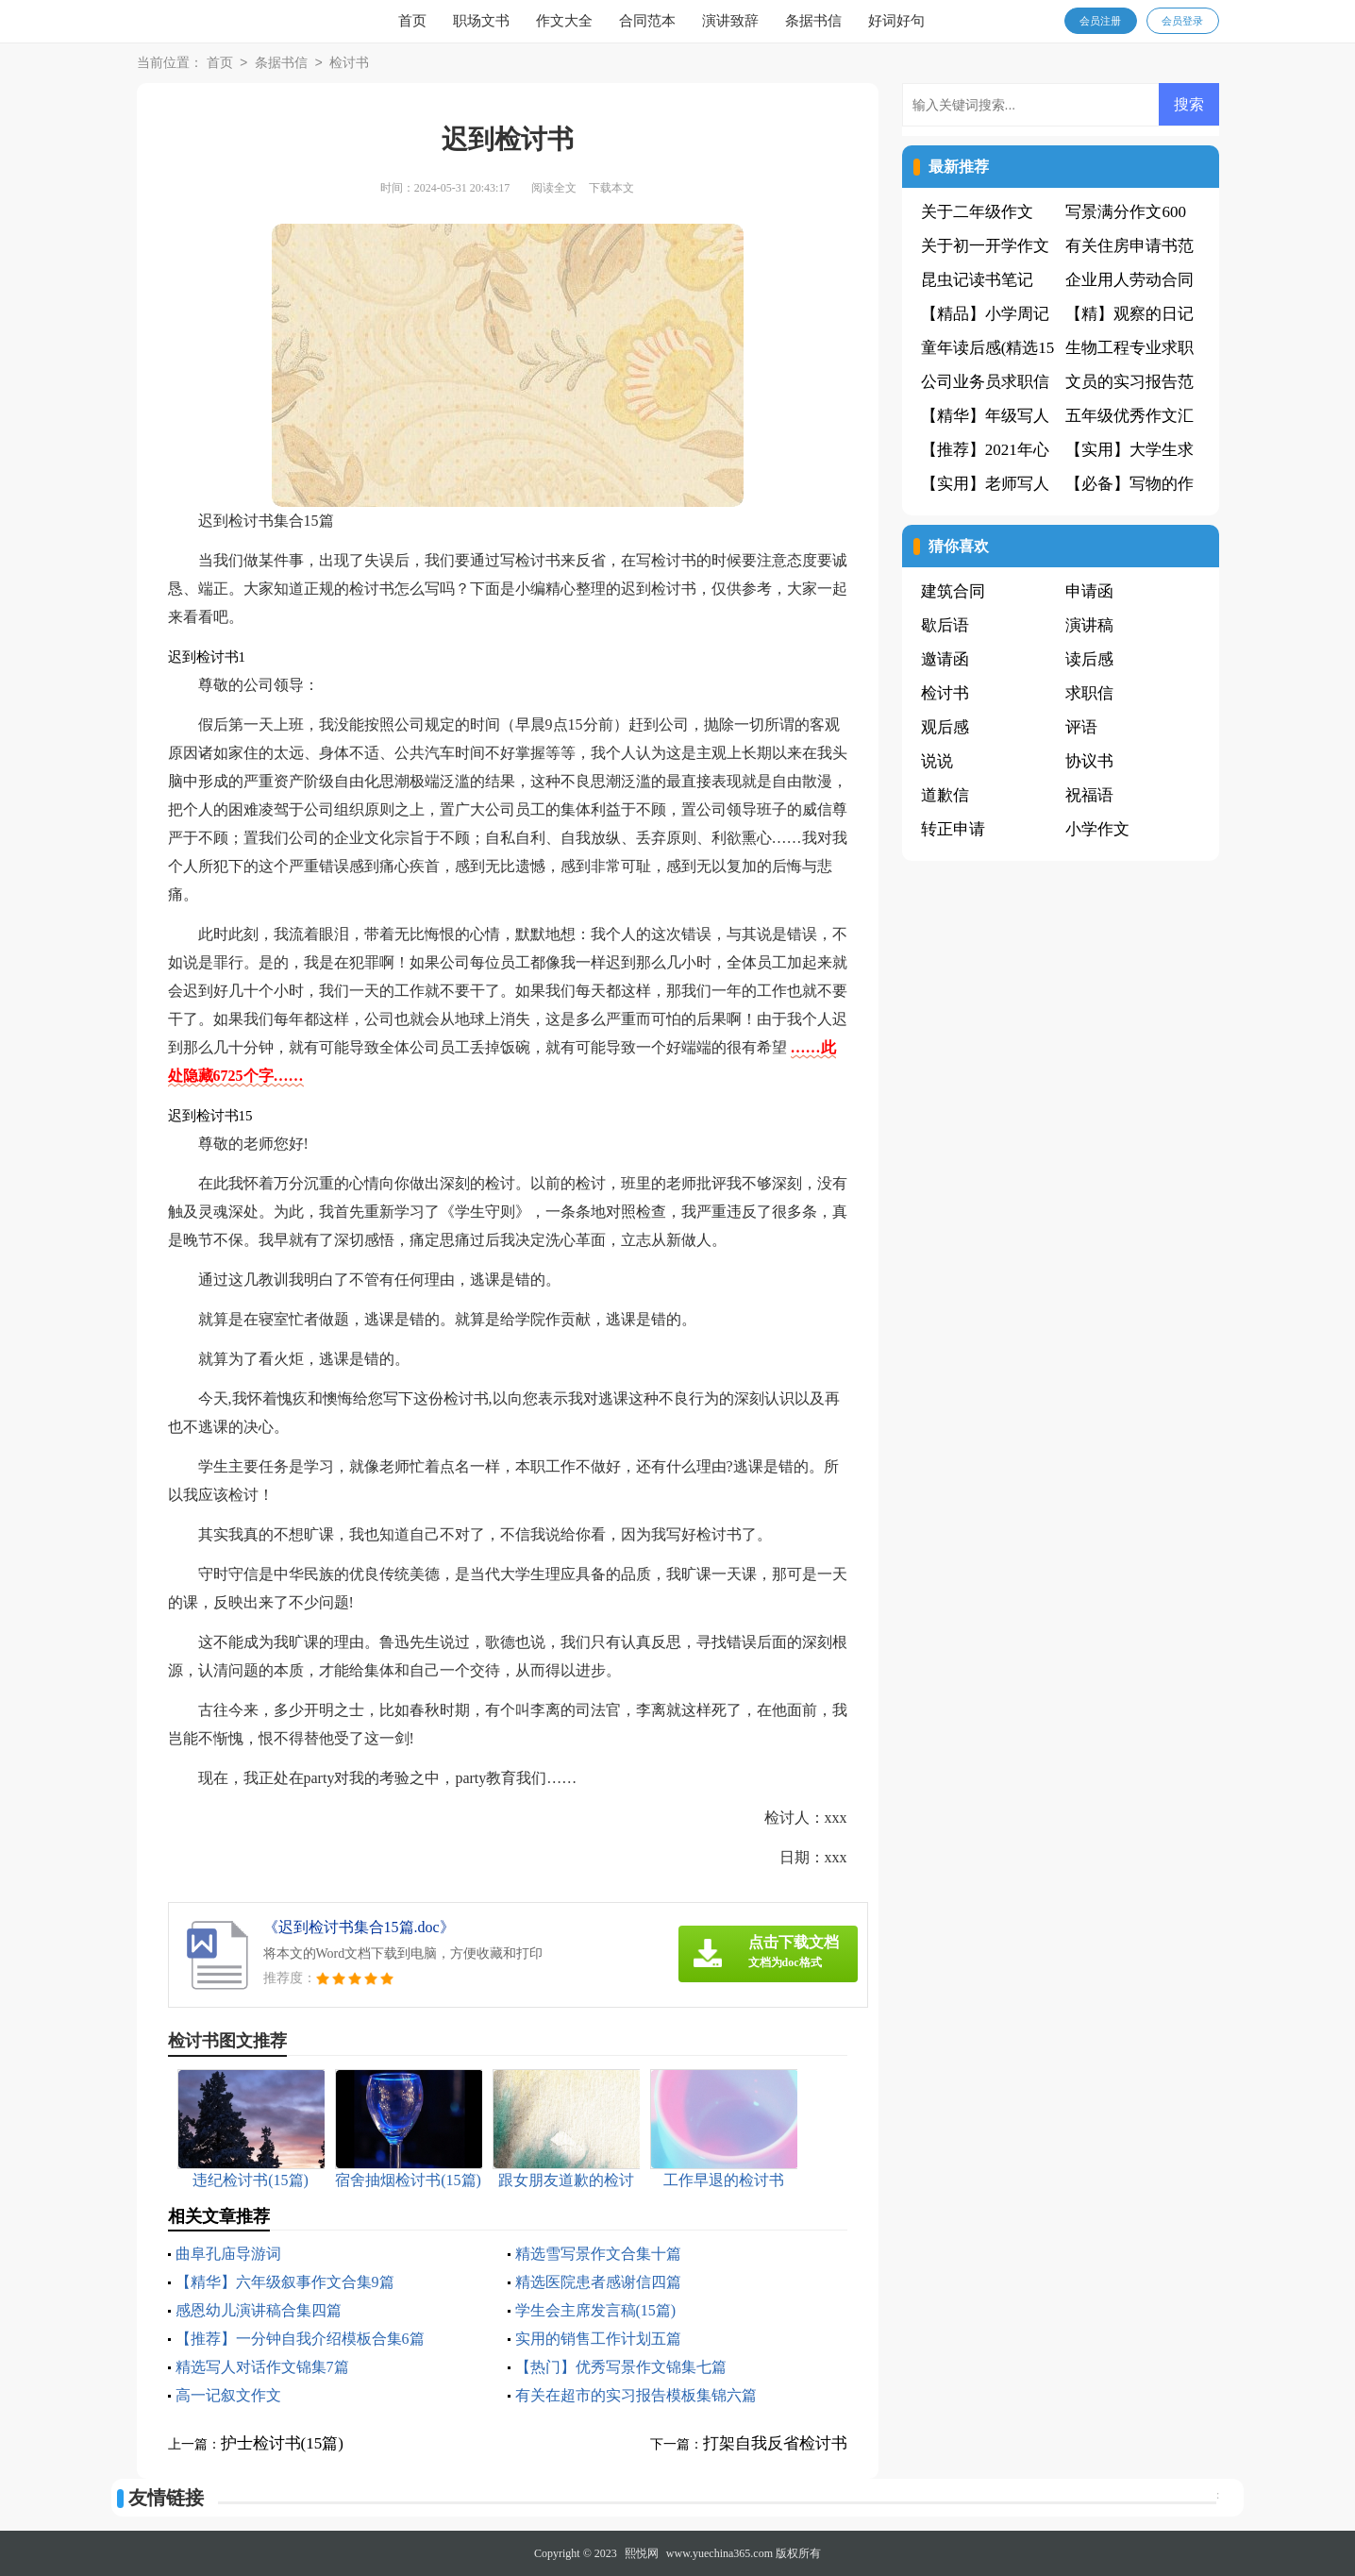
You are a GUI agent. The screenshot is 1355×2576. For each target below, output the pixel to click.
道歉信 (945, 795)
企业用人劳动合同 (1129, 280)
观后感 (945, 727)
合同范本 (647, 20)
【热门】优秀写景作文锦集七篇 (621, 2367)
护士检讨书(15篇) (282, 2443)
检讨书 (349, 64)
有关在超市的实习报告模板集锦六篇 (636, 2395)
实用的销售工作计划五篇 (598, 2339)
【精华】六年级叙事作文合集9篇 (285, 2282)
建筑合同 (953, 591)
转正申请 (953, 829)
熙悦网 (642, 2553)
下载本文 (611, 187)
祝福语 (1089, 795)
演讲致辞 (730, 20)
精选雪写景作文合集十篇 (598, 2254)
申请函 (1089, 591)
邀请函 (945, 659)
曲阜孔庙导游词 (228, 2254)
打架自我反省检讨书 (775, 2443)
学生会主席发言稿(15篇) (596, 2310)
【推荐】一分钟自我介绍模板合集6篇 (300, 2339)
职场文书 (481, 20)
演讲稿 (1089, 625)
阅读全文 (554, 187)
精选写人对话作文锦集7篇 (262, 2367)
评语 (1081, 727)
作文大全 (564, 20)
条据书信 (813, 20)
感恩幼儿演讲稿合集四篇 (259, 2310)
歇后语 (945, 625)
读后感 (1089, 659)
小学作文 (1097, 829)
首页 (412, 20)
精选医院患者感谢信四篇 (598, 2282)
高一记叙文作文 (228, 2395)
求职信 (1089, 693)
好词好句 (896, 20)
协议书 (1089, 761)
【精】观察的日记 (1129, 314)
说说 (937, 761)
